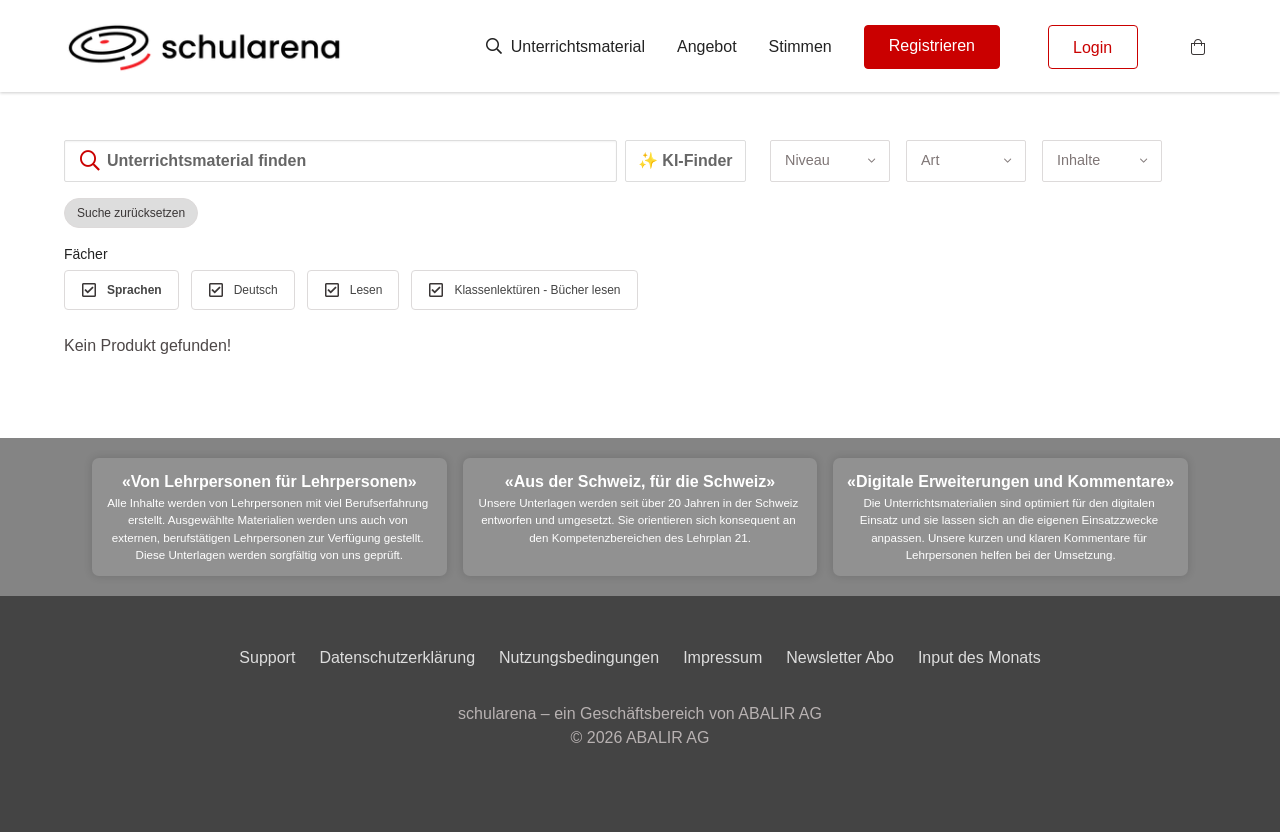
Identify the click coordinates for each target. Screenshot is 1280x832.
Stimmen (800, 46)
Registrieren (932, 45)
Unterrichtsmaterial (565, 46)
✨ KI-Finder (685, 160)
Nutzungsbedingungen (579, 657)
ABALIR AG (668, 737)
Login (1092, 47)
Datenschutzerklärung (397, 657)
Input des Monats (979, 657)
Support (267, 657)
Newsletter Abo (840, 657)
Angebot (707, 46)
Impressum (722, 657)
